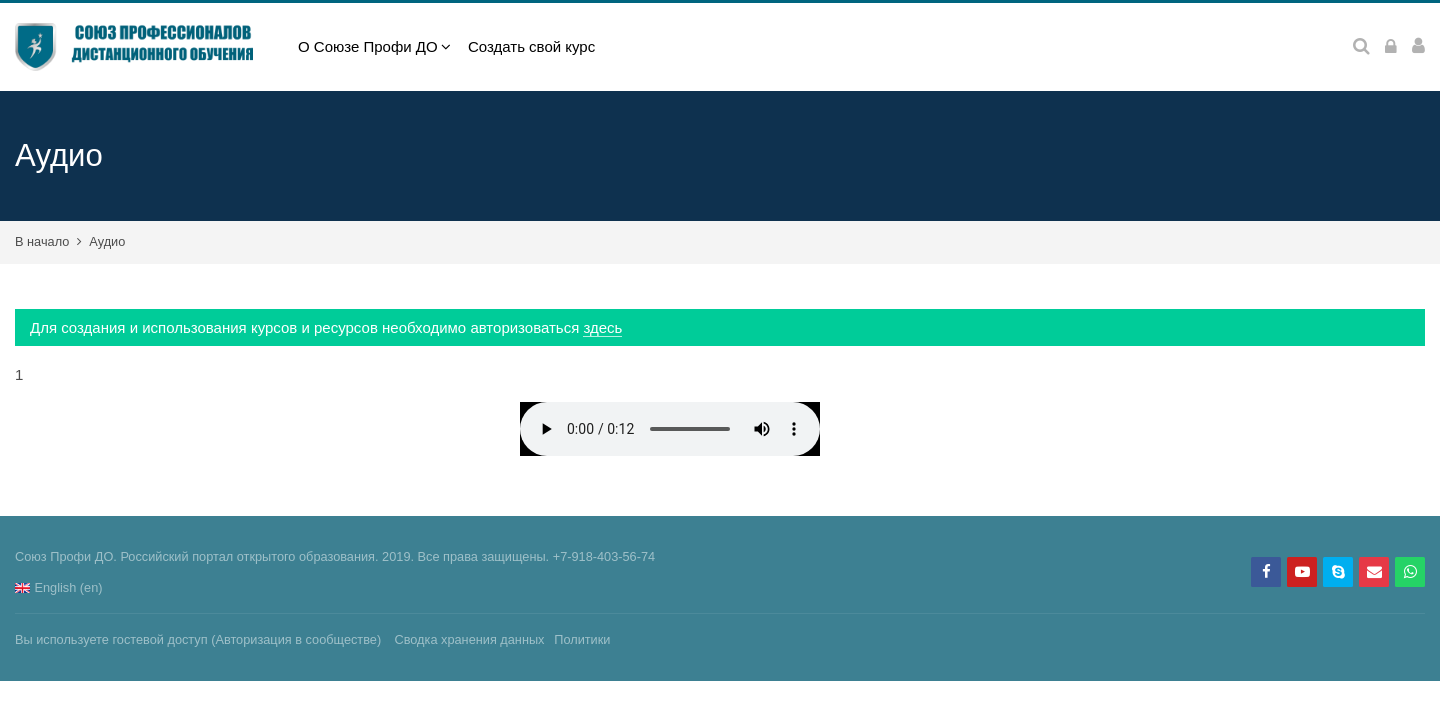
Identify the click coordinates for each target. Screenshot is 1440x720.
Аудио (107, 241)
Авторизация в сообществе (296, 639)
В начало (42, 241)
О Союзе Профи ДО (368, 46)
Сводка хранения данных (469, 639)
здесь (602, 327)
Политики (582, 639)
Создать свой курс (531, 46)
